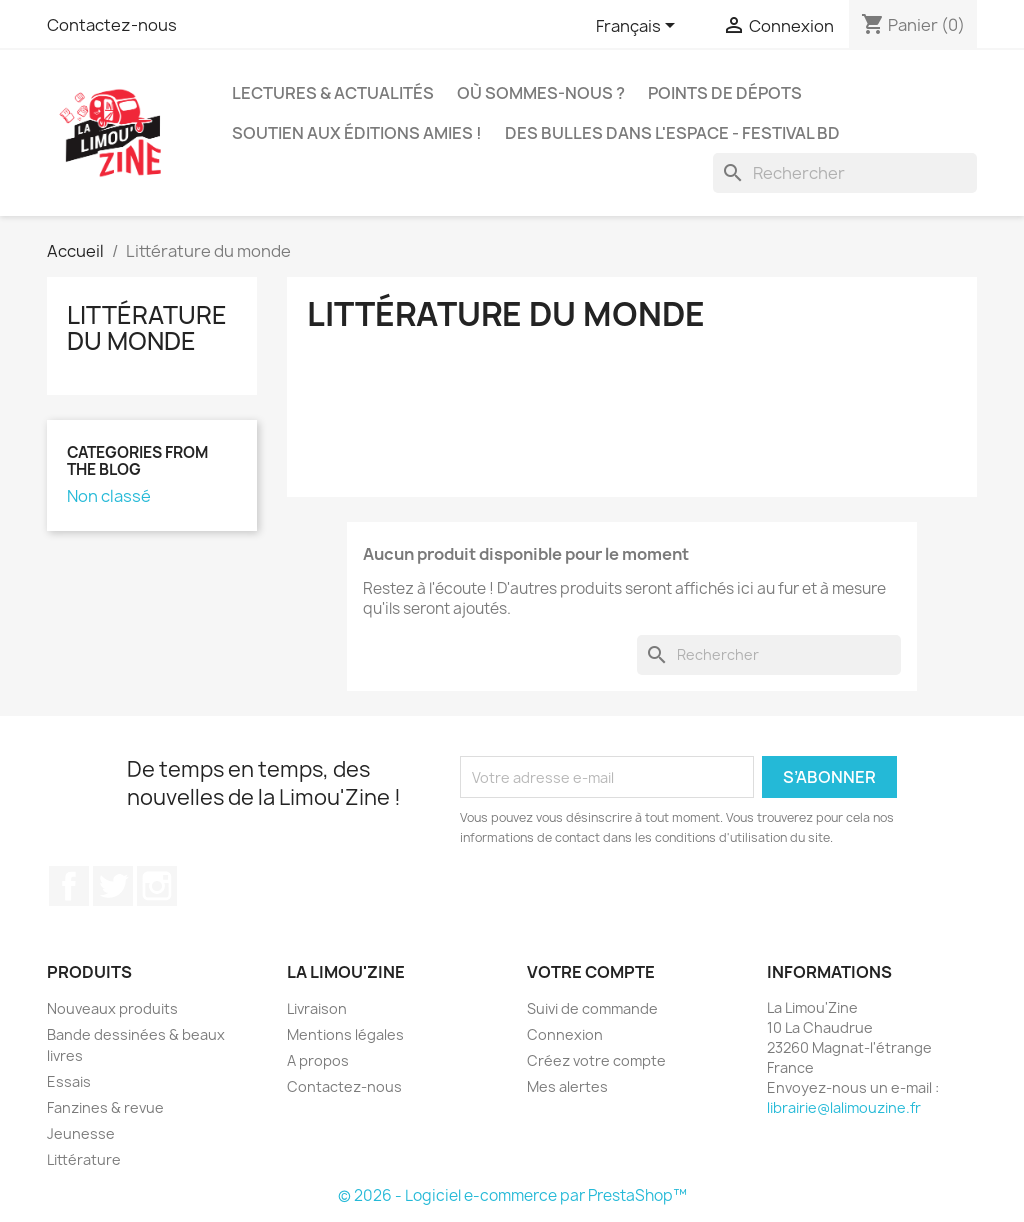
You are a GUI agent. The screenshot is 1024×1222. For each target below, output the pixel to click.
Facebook (69, 886)
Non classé (109, 496)
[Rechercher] (845, 173)
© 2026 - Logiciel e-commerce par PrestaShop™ (512, 1195)
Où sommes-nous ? (541, 93)
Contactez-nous (112, 25)
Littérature (84, 1159)
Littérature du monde (147, 328)
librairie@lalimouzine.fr (844, 1107)
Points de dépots (725, 93)
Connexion (565, 1034)
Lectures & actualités (333, 93)
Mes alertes (567, 1086)
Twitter (113, 886)
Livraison (317, 1008)
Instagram (157, 886)
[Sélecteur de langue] (639, 27)
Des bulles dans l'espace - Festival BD (672, 133)
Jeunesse (81, 1133)
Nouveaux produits (112, 1008)
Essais (69, 1081)
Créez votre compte (596, 1060)
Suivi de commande (592, 1008)
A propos (318, 1060)
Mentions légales (345, 1034)
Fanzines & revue (105, 1107)
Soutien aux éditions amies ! (357, 133)
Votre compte (591, 972)
